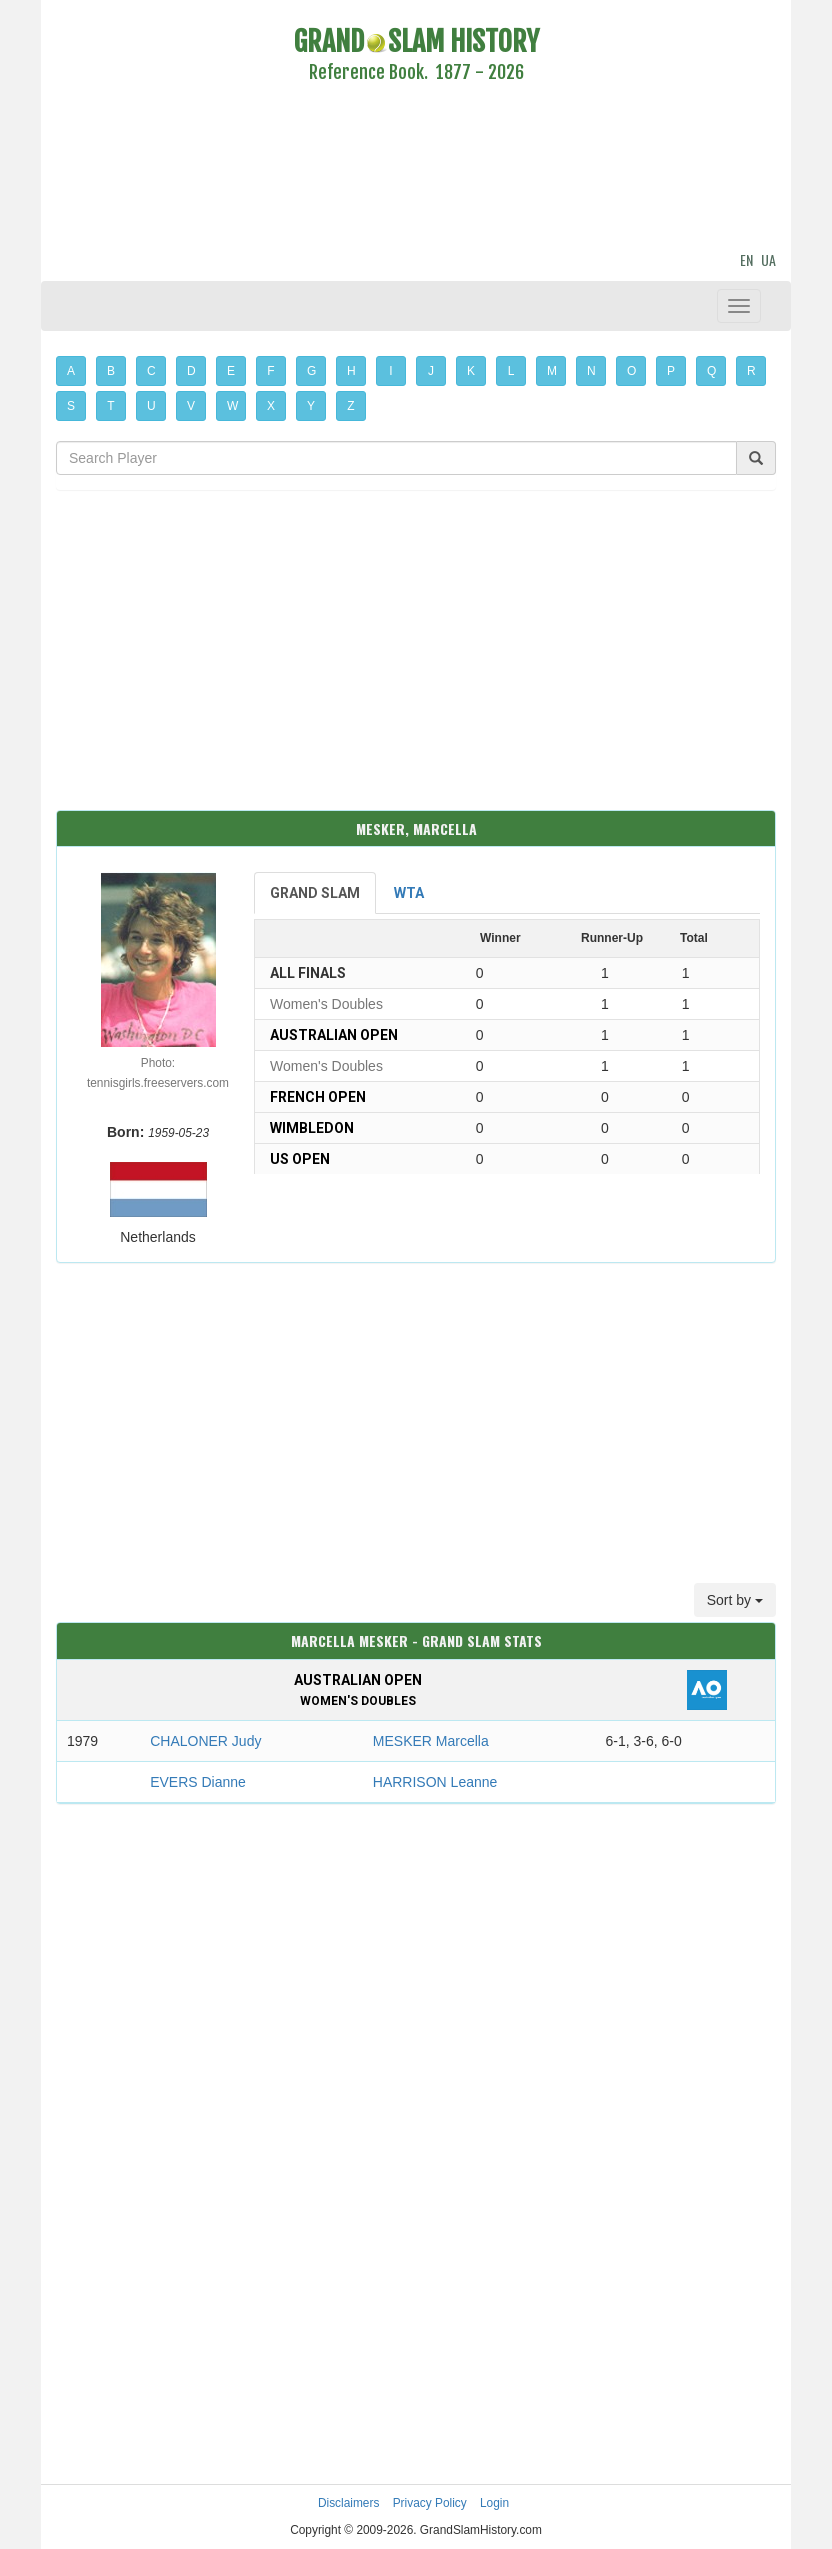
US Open (300, 1159)
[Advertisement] (416, 170)
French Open (318, 1097)
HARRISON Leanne (435, 1782)
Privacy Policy (430, 2503)
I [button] (390, 371)
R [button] (751, 371)
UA (768, 259)
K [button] (471, 371)
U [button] (151, 406)
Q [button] (711, 371)
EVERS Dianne (198, 1782)
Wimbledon (312, 1128)
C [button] (151, 371)
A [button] (71, 371)
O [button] (631, 371)
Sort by (735, 1600)
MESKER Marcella (431, 1741)
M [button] (552, 371)
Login (494, 2503)
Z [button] (350, 406)
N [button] (591, 371)
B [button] (111, 371)
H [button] (351, 371)
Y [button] (311, 406)
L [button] (511, 371)
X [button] (271, 406)
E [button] (231, 371)
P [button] (671, 371)
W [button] (232, 406)
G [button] (311, 371)
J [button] (431, 371)
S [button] (71, 406)
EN (746, 259)
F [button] (270, 371)
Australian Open (334, 1035)
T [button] (110, 406)
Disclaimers (348, 2503)
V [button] (191, 406)
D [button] (191, 371)
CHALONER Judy (205, 1741)
